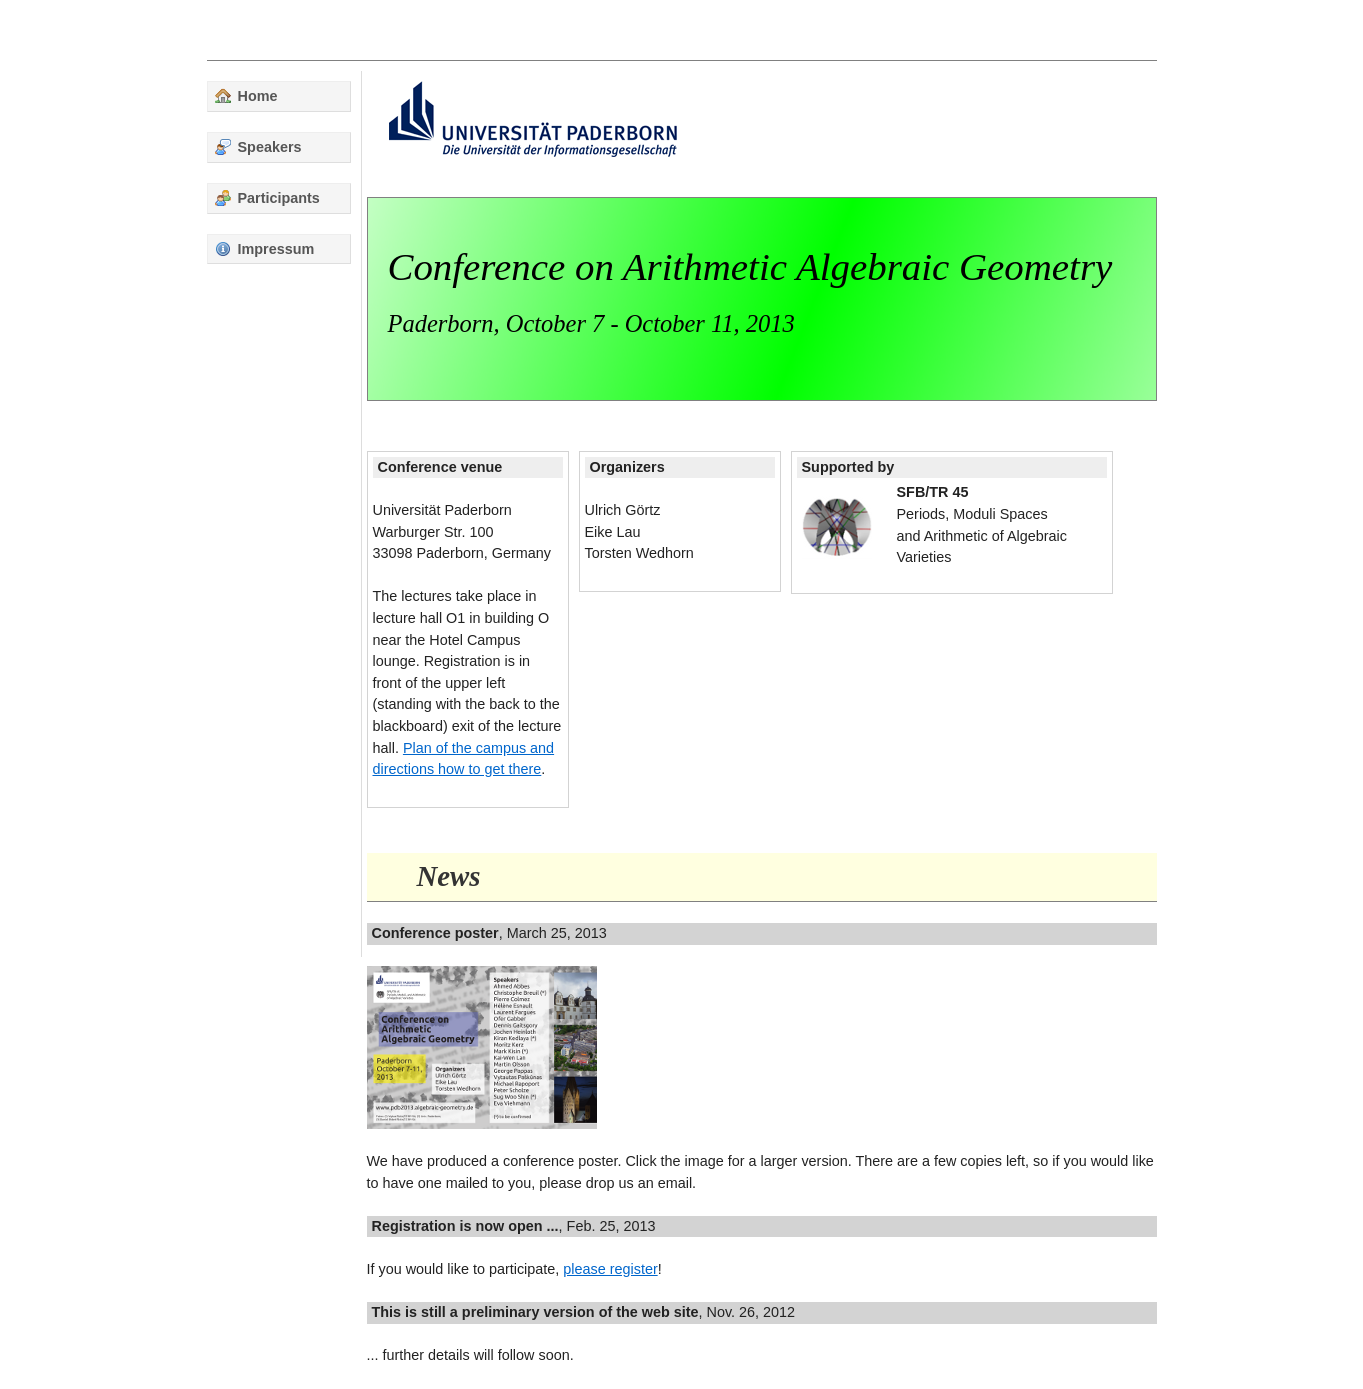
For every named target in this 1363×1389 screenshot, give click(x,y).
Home (246, 96)
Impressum (265, 249)
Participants (267, 198)
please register (610, 1269)
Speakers (258, 147)
